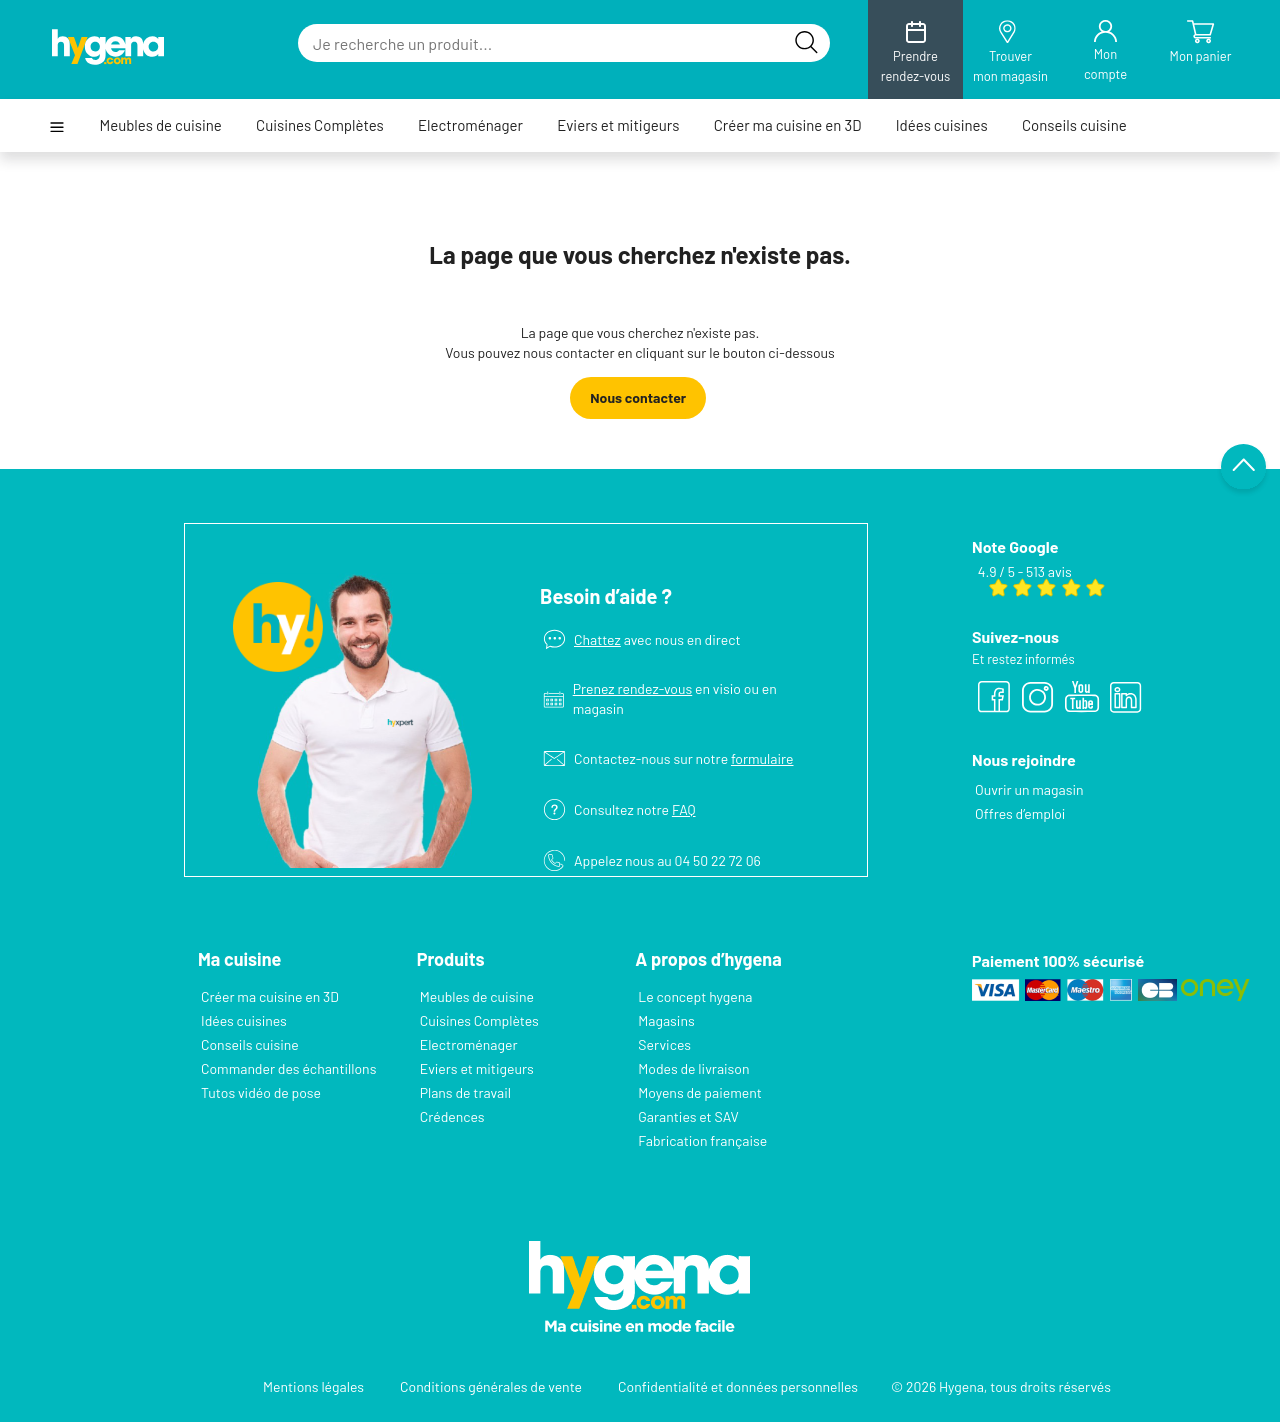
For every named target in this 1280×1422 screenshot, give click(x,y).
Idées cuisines (942, 125)
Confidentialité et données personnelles (738, 1386)
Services (664, 1044)
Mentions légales (313, 1386)
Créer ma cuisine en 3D (788, 125)
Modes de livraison (693, 1068)
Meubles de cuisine (160, 125)
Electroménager (470, 125)
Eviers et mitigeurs (618, 125)
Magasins (666, 1020)
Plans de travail (465, 1092)
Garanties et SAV (688, 1116)
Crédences (452, 1116)
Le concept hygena (695, 996)
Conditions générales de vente (491, 1386)
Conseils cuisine (1074, 125)
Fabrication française (702, 1140)
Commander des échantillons (288, 1068)
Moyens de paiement (700, 1092)
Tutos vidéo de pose (261, 1092)
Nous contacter (638, 397)
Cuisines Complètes (320, 125)
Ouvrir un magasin (1029, 789)
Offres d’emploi (1020, 813)
